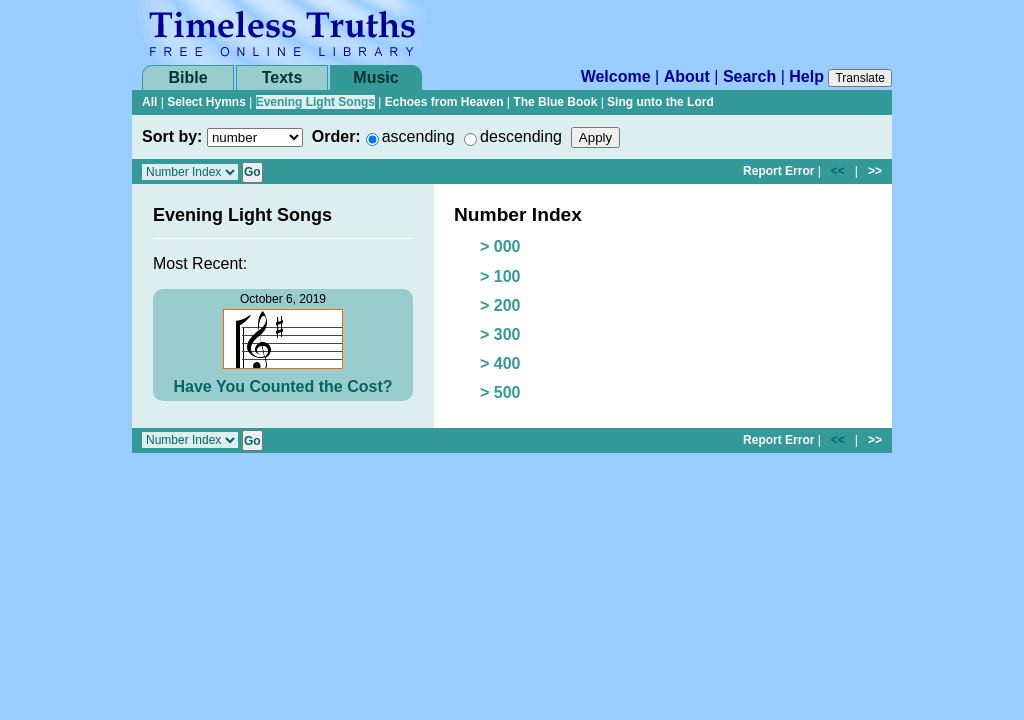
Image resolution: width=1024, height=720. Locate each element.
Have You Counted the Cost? (283, 386)
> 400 (500, 363)
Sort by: (172, 136)
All (149, 102)
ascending (418, 136)
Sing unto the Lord (660, 102)
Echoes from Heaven (444, 102)
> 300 (500, 334)
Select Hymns (206, 102)
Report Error (778, 171)
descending (521, 136)
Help (806, 76)
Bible (187, 77)
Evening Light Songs (315, 102)
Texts (282, 77)
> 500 (500, 392)
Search (749, 76)
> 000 (500, 246)
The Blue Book (555, 102)
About (687, 76)
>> (875, 171)
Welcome (616, 76)
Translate (860, 78)
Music (375, 77)
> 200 (500, 305)
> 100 (500, 276)
